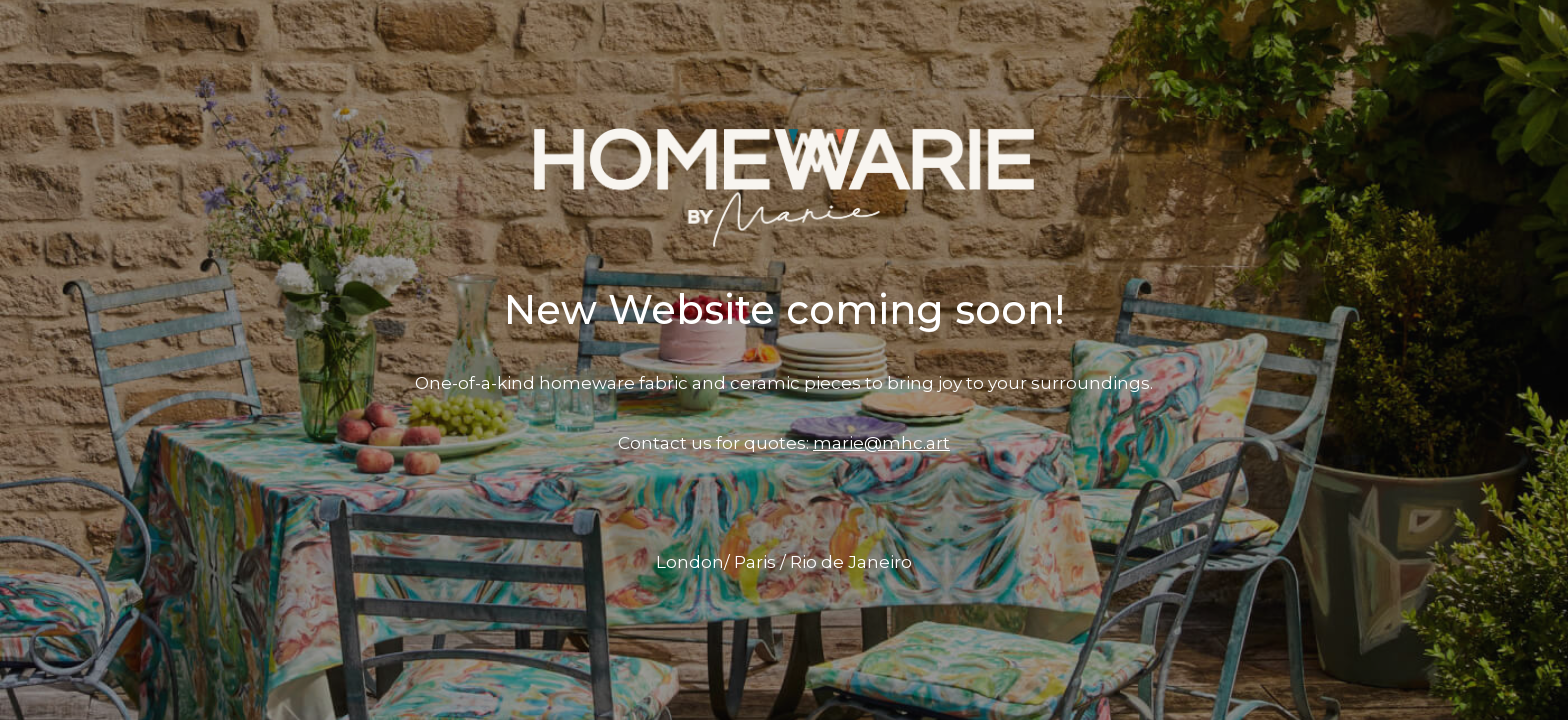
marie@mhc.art (881, 443)
